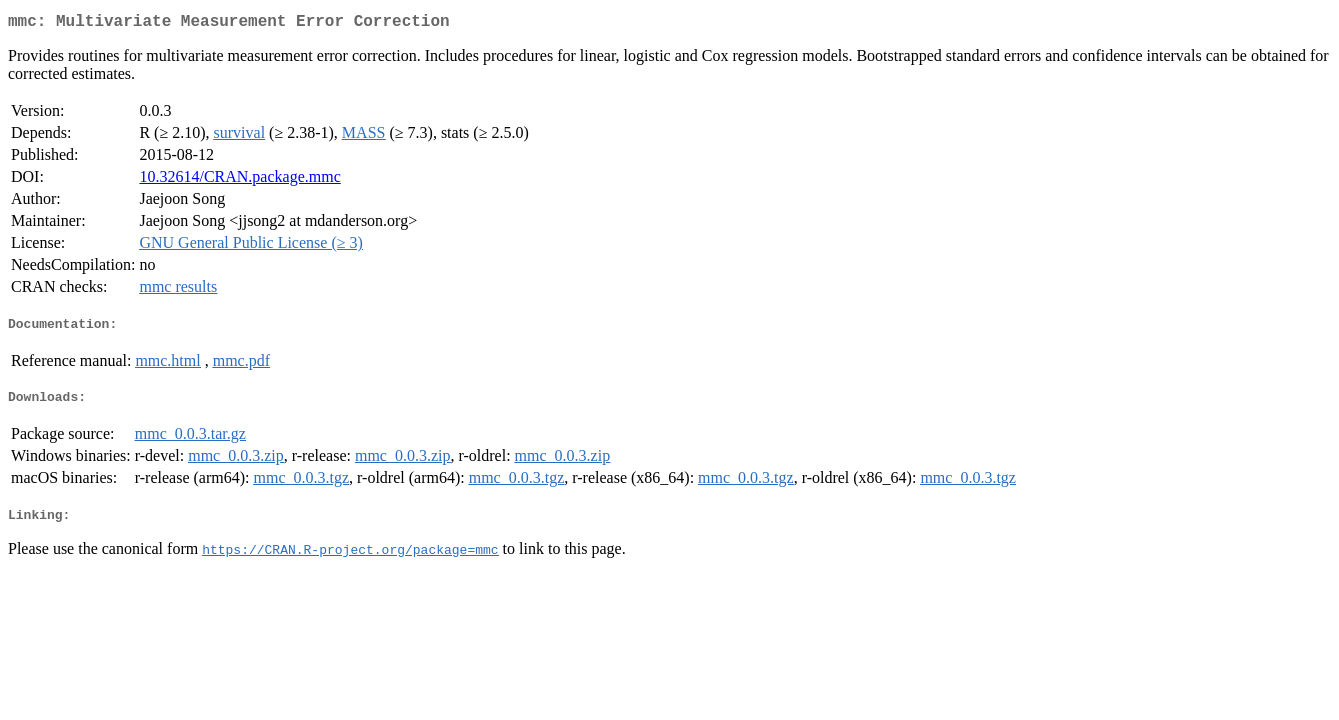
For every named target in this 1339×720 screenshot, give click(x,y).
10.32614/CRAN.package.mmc (239, 180)
